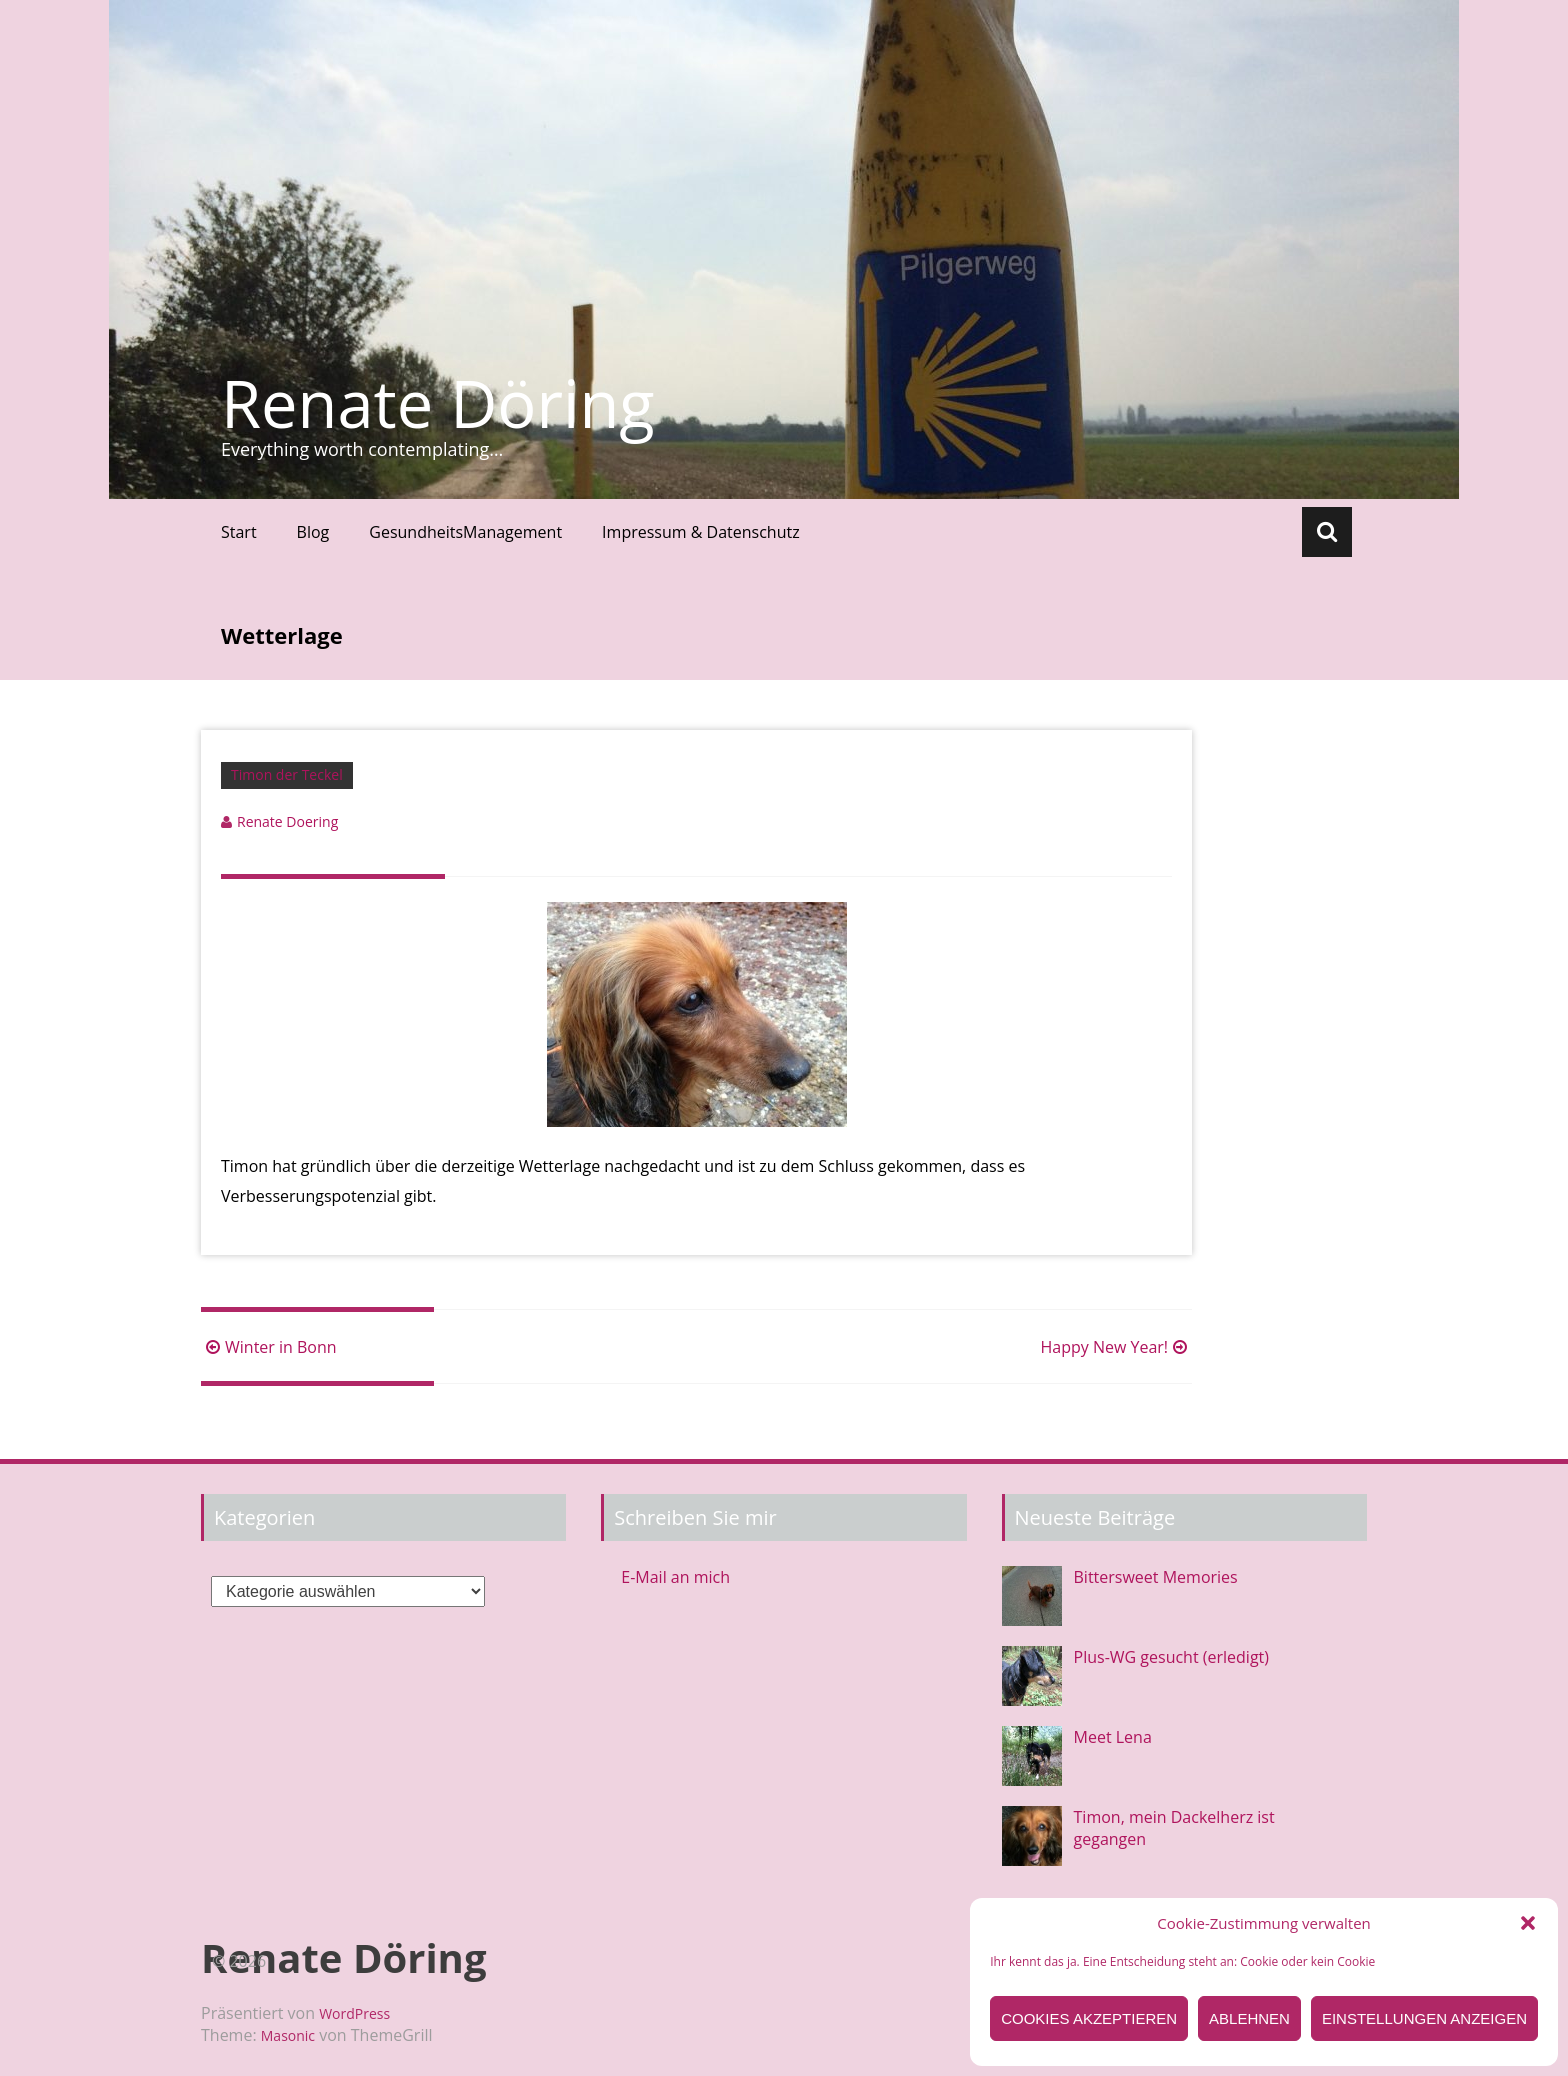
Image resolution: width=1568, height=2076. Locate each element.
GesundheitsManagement (465, 532)
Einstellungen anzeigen (1424, 2018)
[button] (1528, 1923)
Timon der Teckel (287, 774)
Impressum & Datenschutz (701, 532)
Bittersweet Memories (1156, 1577)
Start (239, 532)
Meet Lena (1113, 1737)
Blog (313, 532)
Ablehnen (1249, 2018)
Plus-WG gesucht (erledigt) (1171, 1657)
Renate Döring (438, 403)
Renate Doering (287, 821)
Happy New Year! (1116, 1347)
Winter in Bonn (269, 1347)
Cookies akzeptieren (1089, 2018)
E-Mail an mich (675, 1577)
